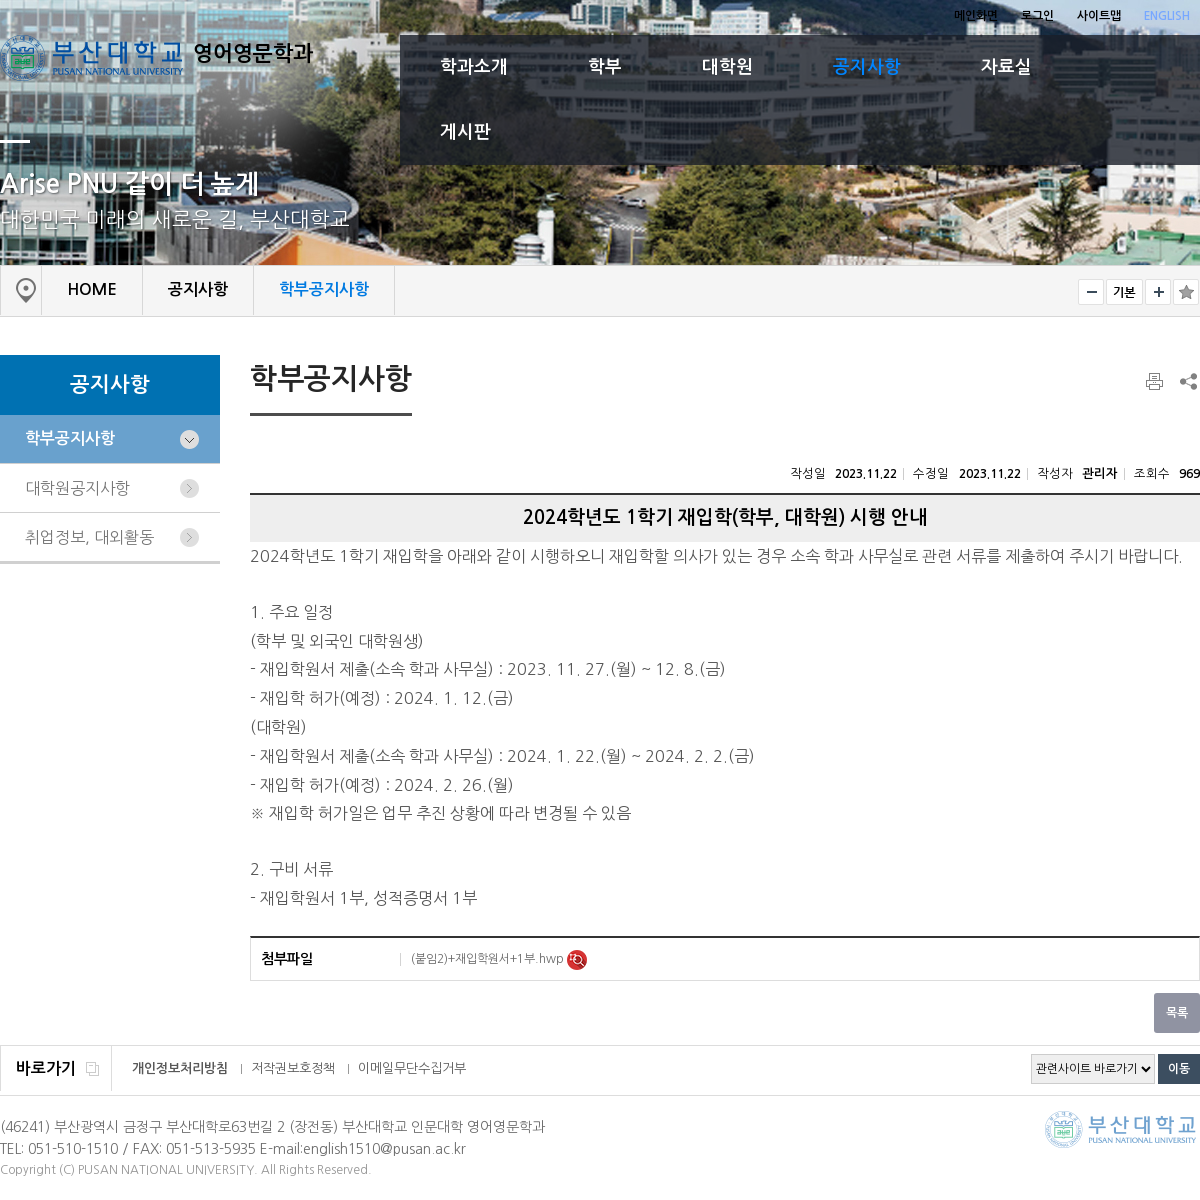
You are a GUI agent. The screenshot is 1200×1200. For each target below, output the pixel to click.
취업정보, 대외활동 (89, 537)
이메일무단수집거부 (412, 1068)
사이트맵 (1099, 16)
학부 (605, 67)
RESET (1124, 292)
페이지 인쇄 (1156, 382)
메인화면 (976, 16)
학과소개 (474, 67)
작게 (1091, 292)
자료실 (1006, 67)
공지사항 (867, 67)
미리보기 (577, 960)
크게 (1158, 292)
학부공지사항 (70, 438)
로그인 (1037, 16)
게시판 (465, 132)
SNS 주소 (1187, 381)
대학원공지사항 (77, 488)
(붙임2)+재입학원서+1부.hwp (489, 959)
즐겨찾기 (1186, 292)
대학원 (727, 67)
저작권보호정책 (293, 1068)
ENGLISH (1167, 16)
